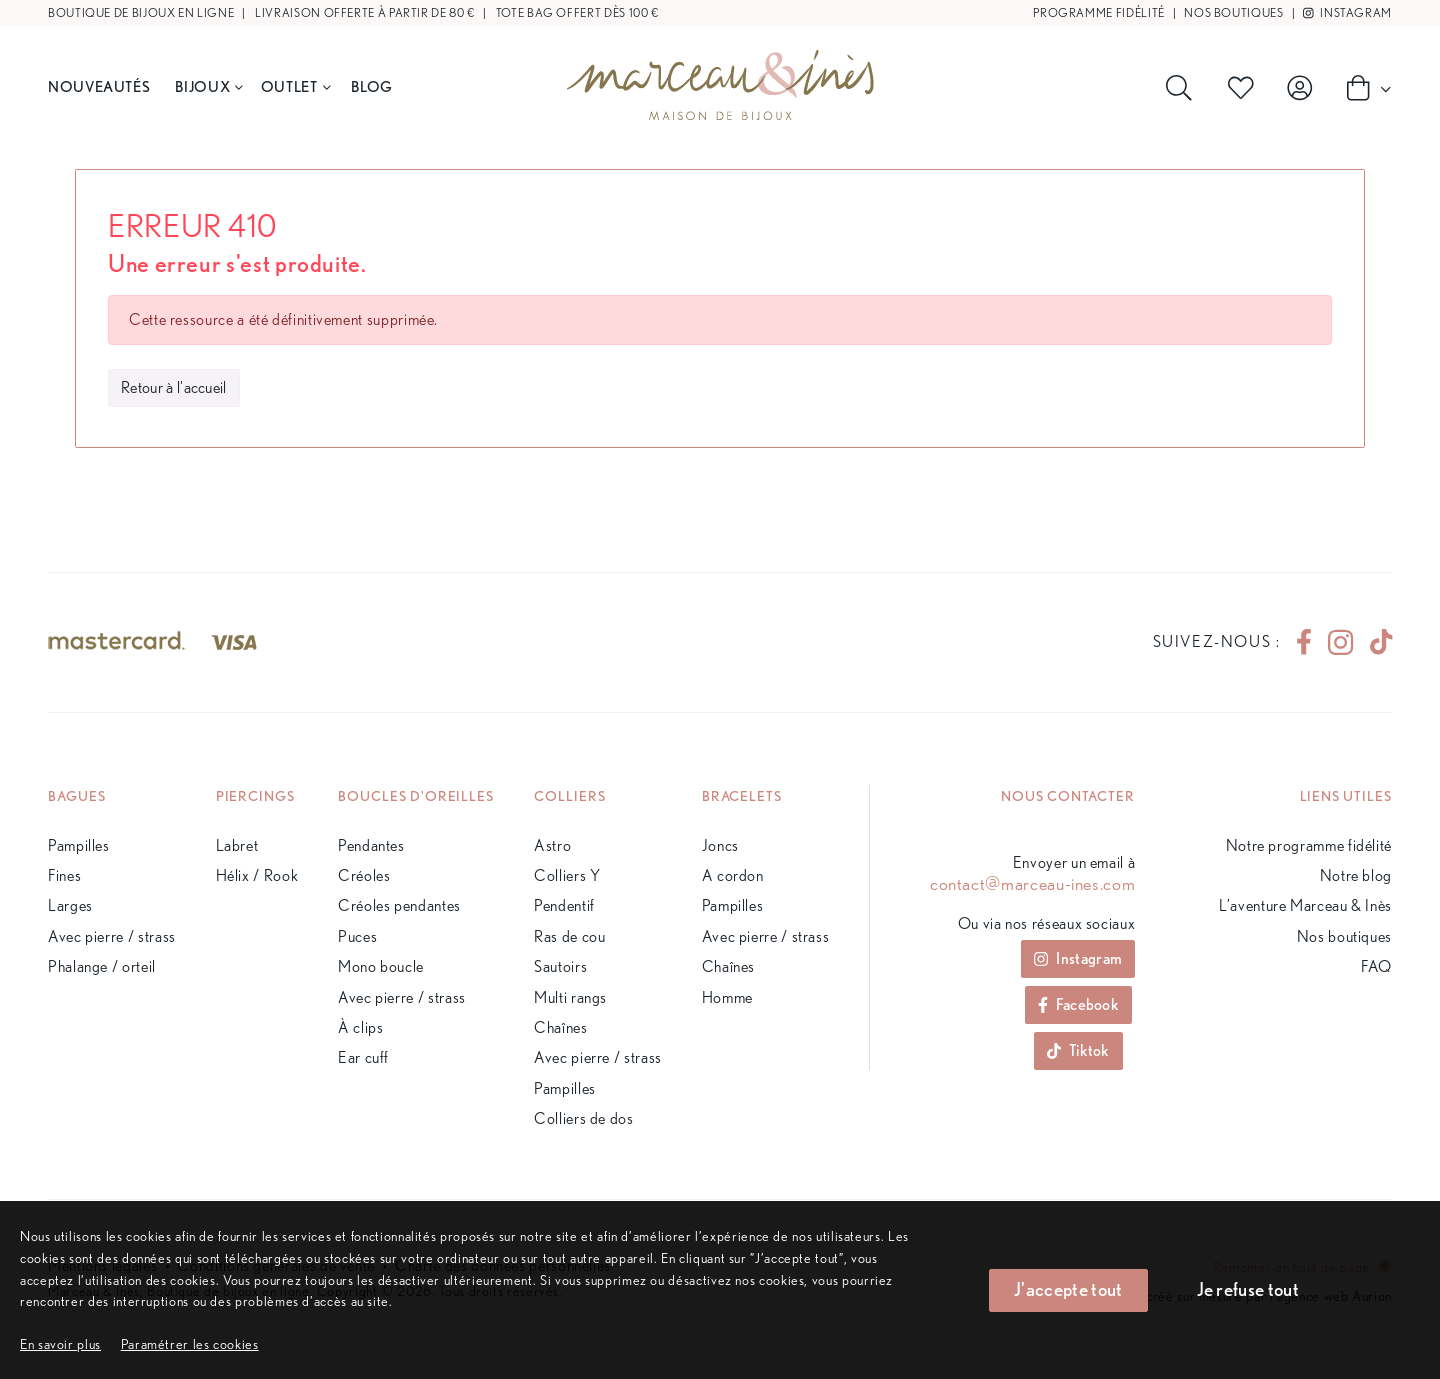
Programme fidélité (1099, 12)
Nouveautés (99, 86)
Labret (237, 845)
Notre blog (1356, 875)
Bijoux (208, 86)
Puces (357, 936)
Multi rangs (570, 997)
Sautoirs (560, 966)
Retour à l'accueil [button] (174, 387)
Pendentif (564, 905)
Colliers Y (567, 875)
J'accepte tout (1068, 1289)
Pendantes (371, 845)
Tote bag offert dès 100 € (577, 12)
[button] (190, 1343)
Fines (64, 875)
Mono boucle (381, 966)
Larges (70, 905)
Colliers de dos (584, 1118)
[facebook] (1304, 642)
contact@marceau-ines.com (1032, 884)
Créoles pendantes (399, 905)
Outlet (295, 86)
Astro (552, 845)
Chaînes (560, 1027)
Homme (727, 997)
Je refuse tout (1248, 1289)
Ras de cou (569, 936)
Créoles (364, 875)
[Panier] (1363, 87)
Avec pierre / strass (112, 936)
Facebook (1079, 1004)
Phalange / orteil (102, 966)
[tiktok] (1373, 642)
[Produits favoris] (1245, 88)
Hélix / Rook (257, 875)
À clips (360, 1027)
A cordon (733, 875)
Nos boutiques (1233, 12)
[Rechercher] (1183, 88)
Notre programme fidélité (1309, 845)
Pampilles (79, 845)
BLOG (372, 86)
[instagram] (1340, 642)
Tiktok (1078, 1050)
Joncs (720, 845)
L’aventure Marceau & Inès (1305, 905)
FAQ (1376, 966)
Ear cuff (363, 1057)
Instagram (1347, 12)
